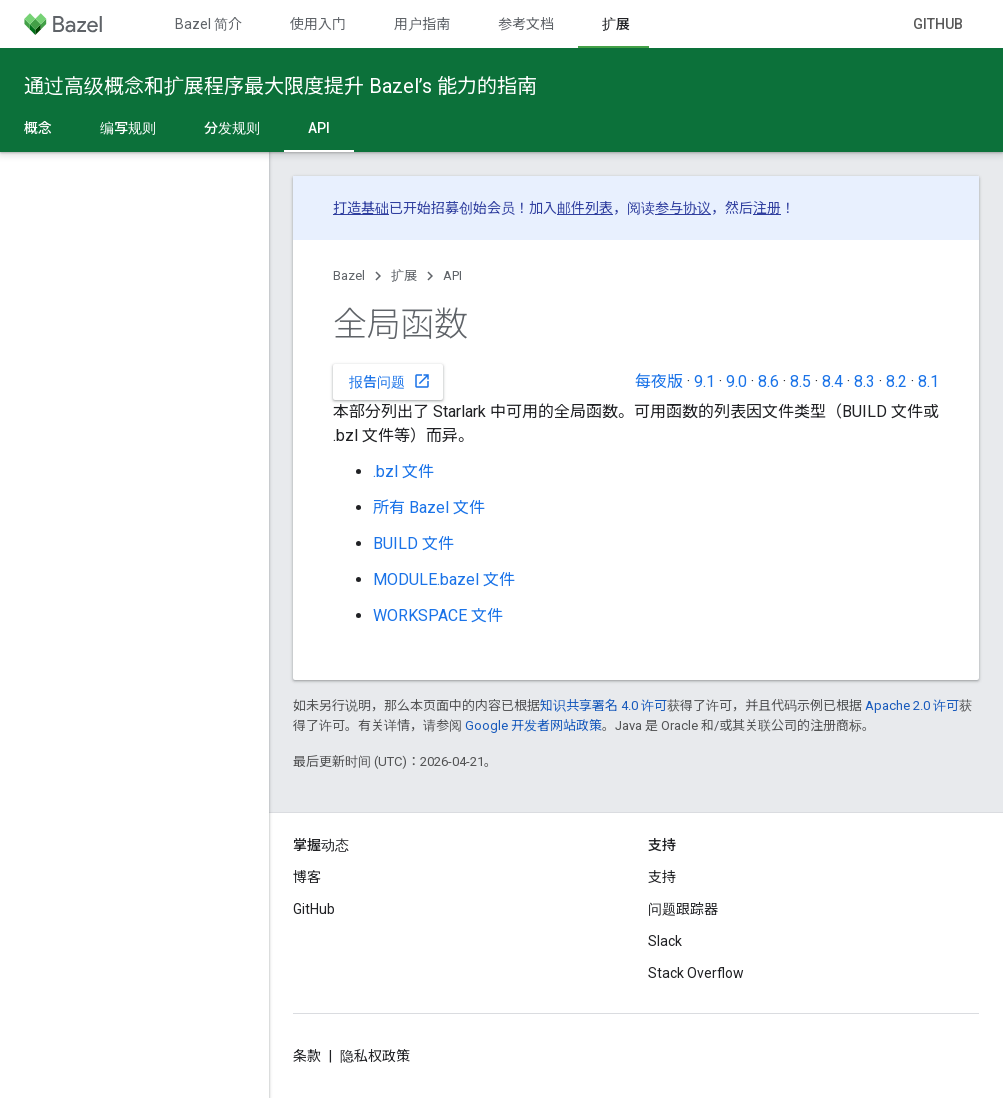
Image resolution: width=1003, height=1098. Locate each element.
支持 (662, 877)
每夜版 (659, 381)
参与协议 (683, 208)
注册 (767, 208)
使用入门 (318, 24)
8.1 (928, 381)
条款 (307, 1056)
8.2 (896, 381)
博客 (307, 877)
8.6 (768, 381)
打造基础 (361, 208)
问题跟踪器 (683, 909)
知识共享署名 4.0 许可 (603, 705)
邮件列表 (585, 208)
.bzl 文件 (403, 471)
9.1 (704, 381)
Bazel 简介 (208, 24)
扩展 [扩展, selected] (616, 24)
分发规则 (232, 128)
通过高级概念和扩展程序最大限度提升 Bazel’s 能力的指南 (280, 86)
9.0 (736, 381)
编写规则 (128, 128)
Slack (665, 941)
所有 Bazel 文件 (429, 507)
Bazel (349, 275)
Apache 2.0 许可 (912, 705)
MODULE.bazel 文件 (444, 579)
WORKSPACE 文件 (438, 615)
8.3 (864, 381)
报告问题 (390, 381)
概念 (38, 128)
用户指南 (422, 24)
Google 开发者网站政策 (533, 725)
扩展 (404, 275)
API (452, 275)
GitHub (938, 24)
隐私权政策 (375, 1056)
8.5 (800, 381)
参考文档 (526, 24)
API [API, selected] (319, 128)
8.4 (832, 381)
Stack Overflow (696, 973)
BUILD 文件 (413, 543)
